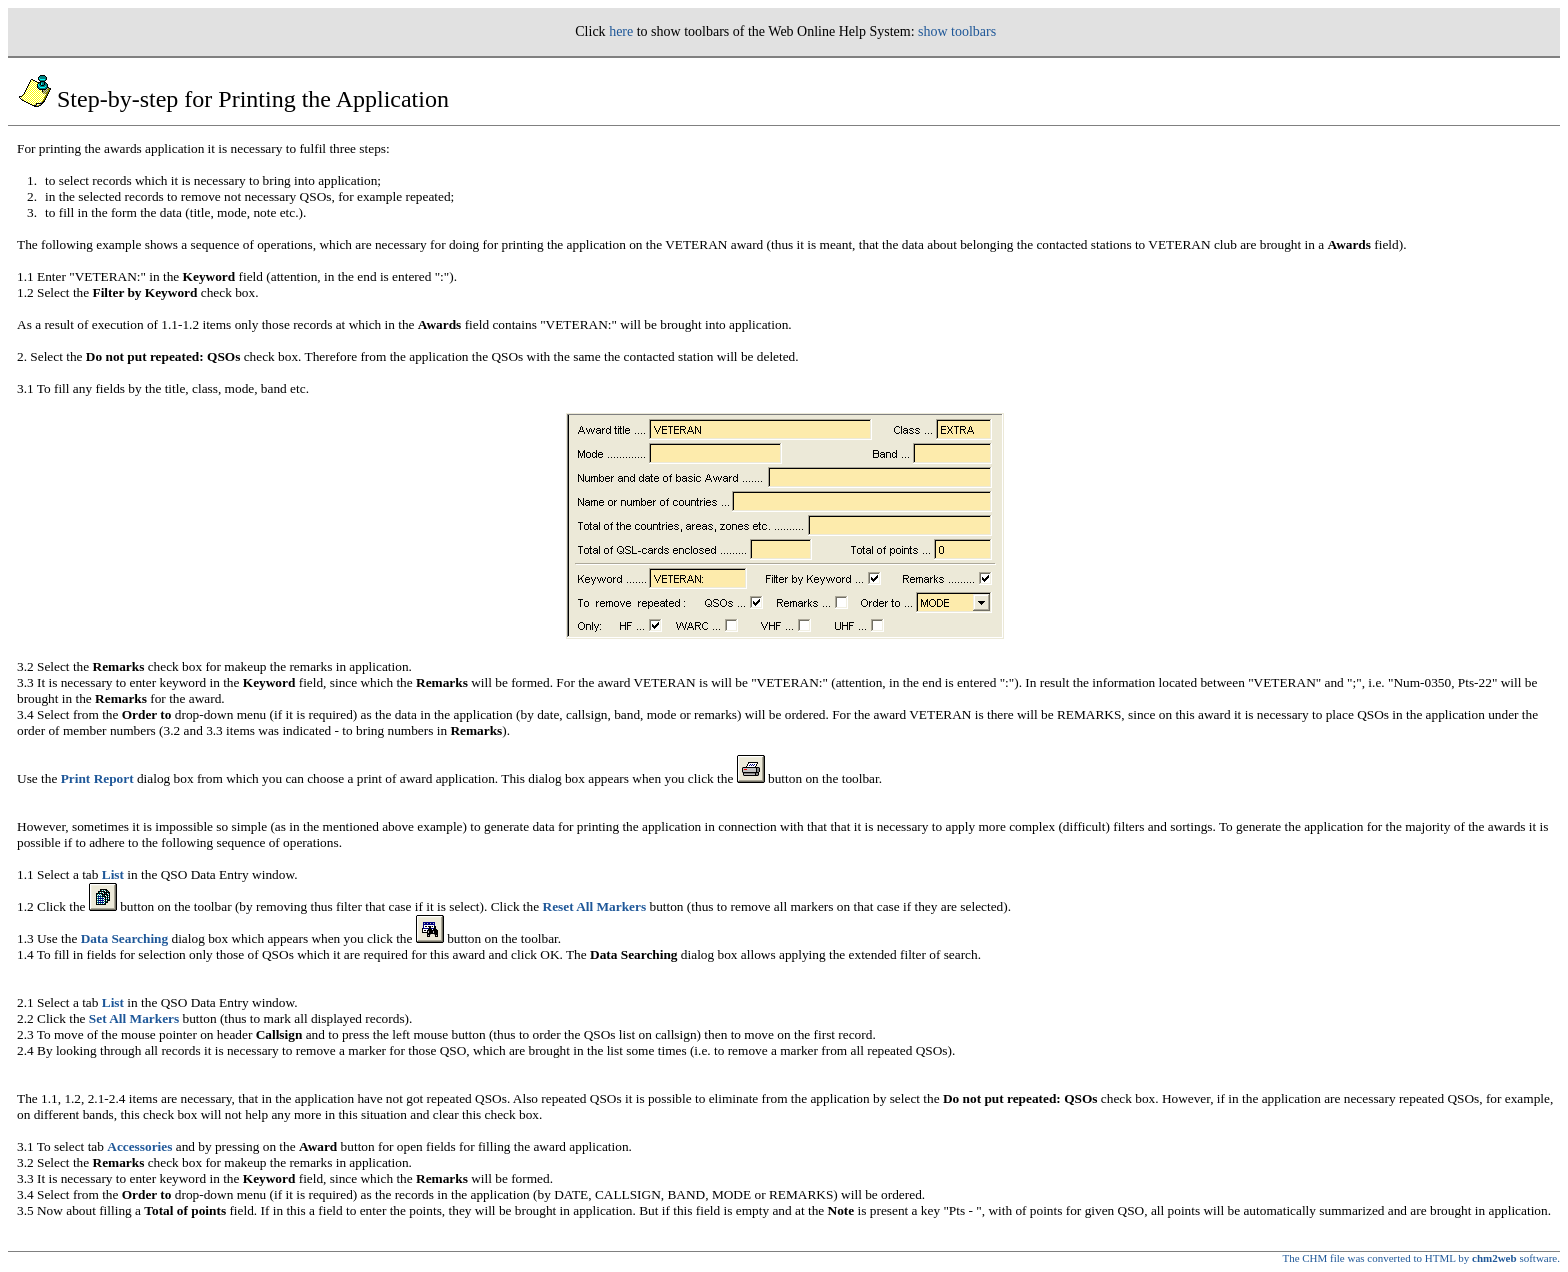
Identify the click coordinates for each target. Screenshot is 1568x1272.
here (621, 31)
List (113, 874)
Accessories (139, 1146)
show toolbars (957, 31)
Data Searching (125, 938)
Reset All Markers (595, 906)
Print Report (97, 778)
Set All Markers (134, 1018)
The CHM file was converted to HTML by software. (1421, 1258)
